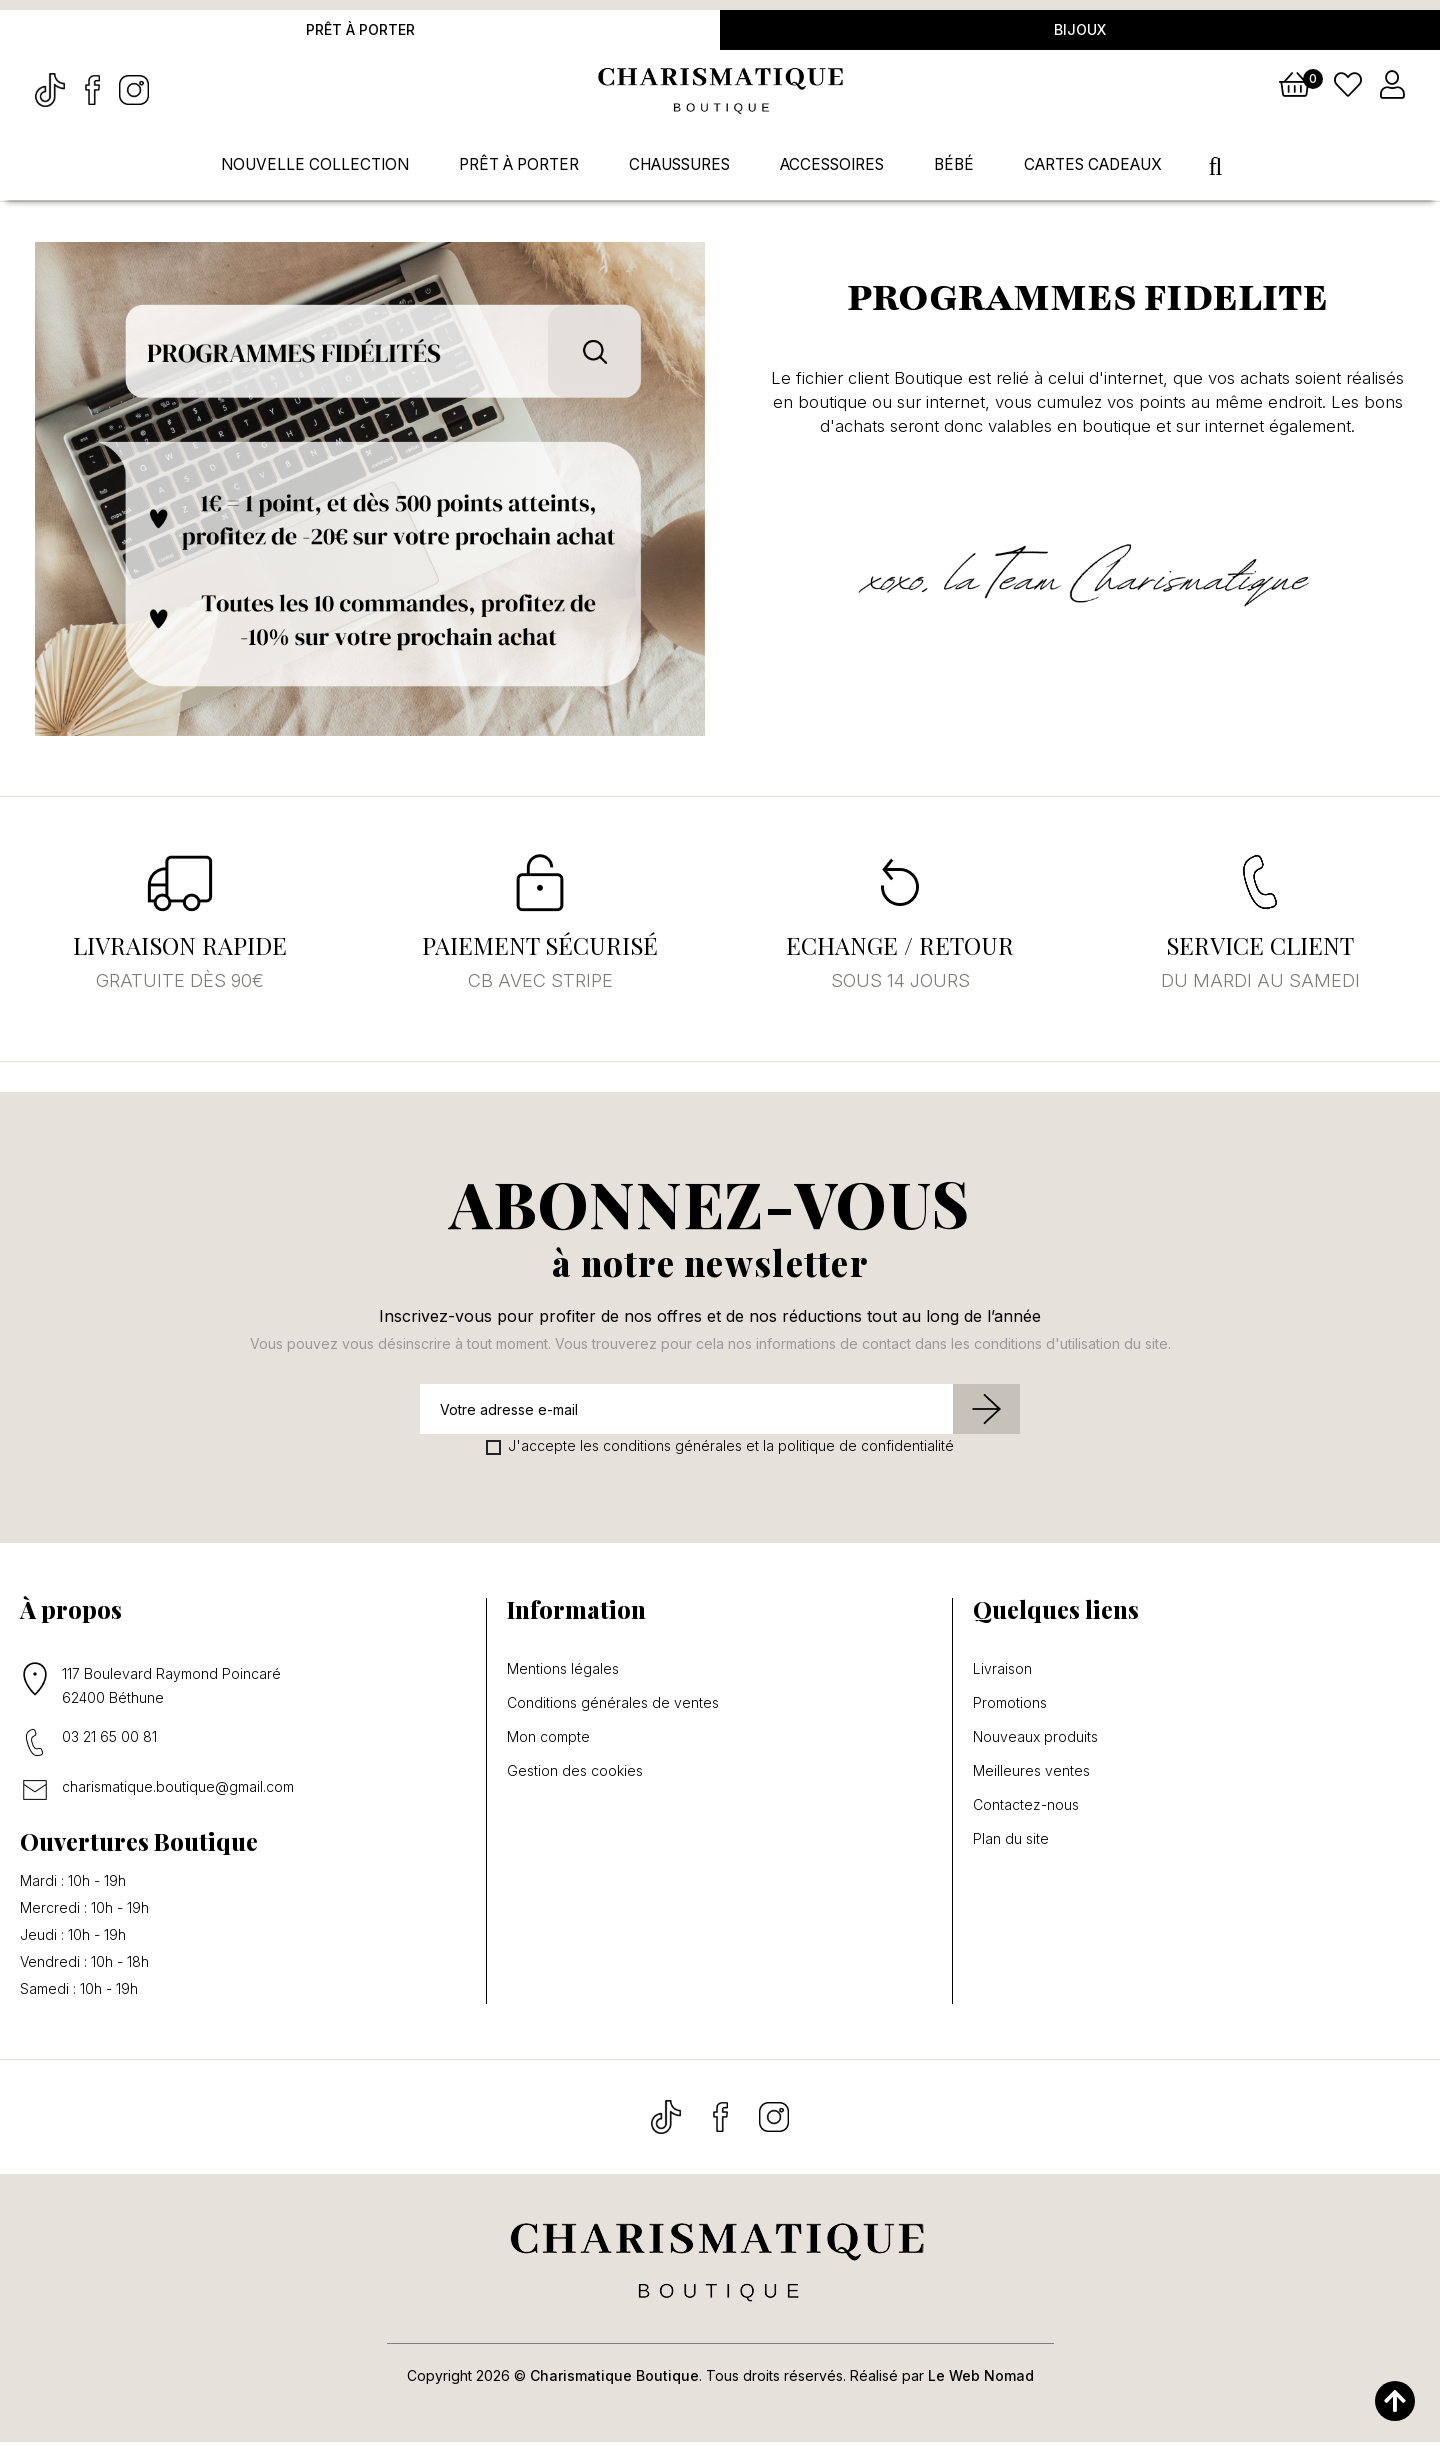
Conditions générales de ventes (613, 1707)
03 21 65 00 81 (109, 1740)
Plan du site (1011, 1843)
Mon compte (548, 1741)
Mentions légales (563, 1673)
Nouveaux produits (1035, 1741)
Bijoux (1080, 31)
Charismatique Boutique (614, 2379)
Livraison (1002, 1673)
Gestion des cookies (575, 1775)
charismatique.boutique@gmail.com (178, 1790)
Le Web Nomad (981, 2379)
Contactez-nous (1026, 1809)
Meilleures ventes (1031, 1775)
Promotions (1010, 1707)
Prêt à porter (360, 31)
